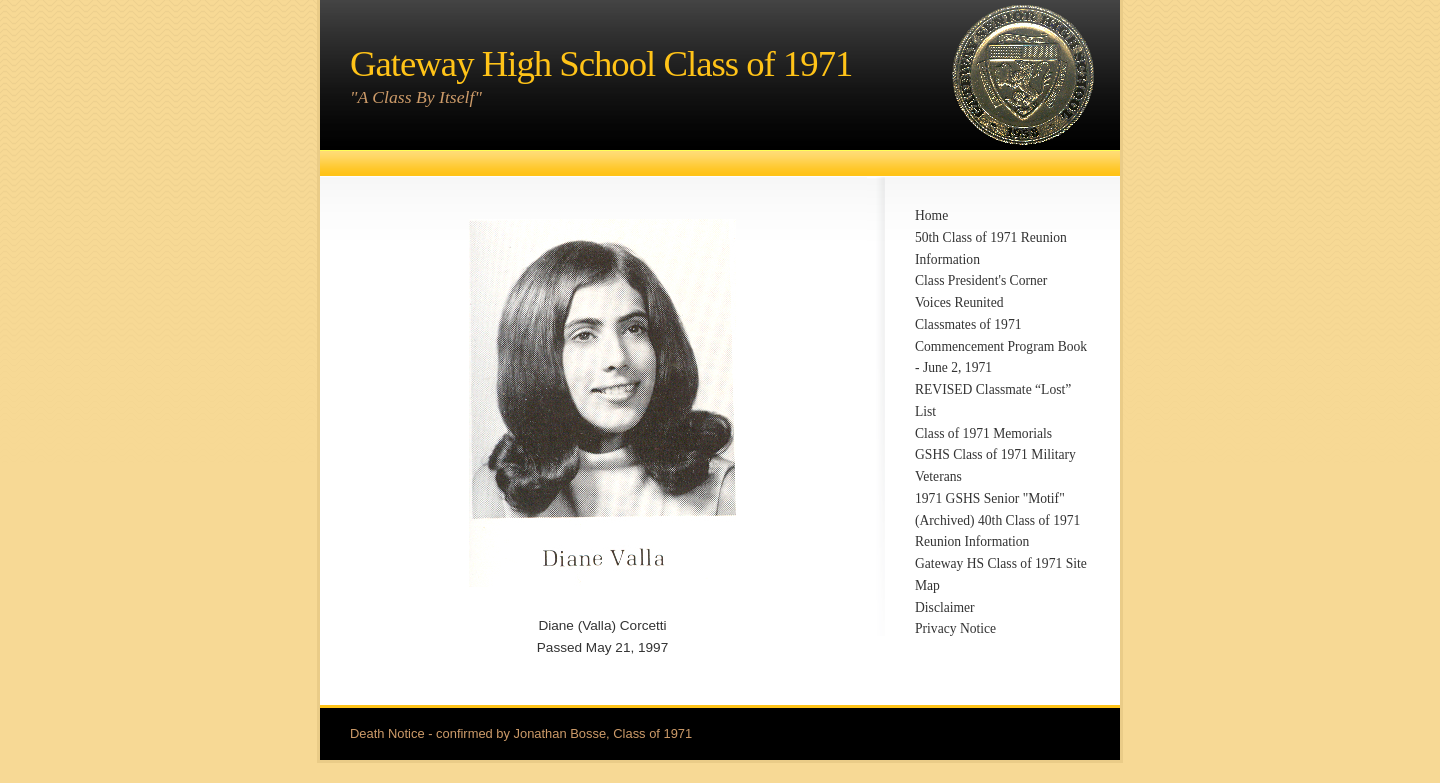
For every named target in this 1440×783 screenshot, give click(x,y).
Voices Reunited (959, 302)
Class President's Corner (981, 280)
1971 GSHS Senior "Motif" (990, 498)
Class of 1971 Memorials (983, 433)
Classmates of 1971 (968, 324)
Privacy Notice (955, 628)
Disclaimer (945, 607)
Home (931, 215)
